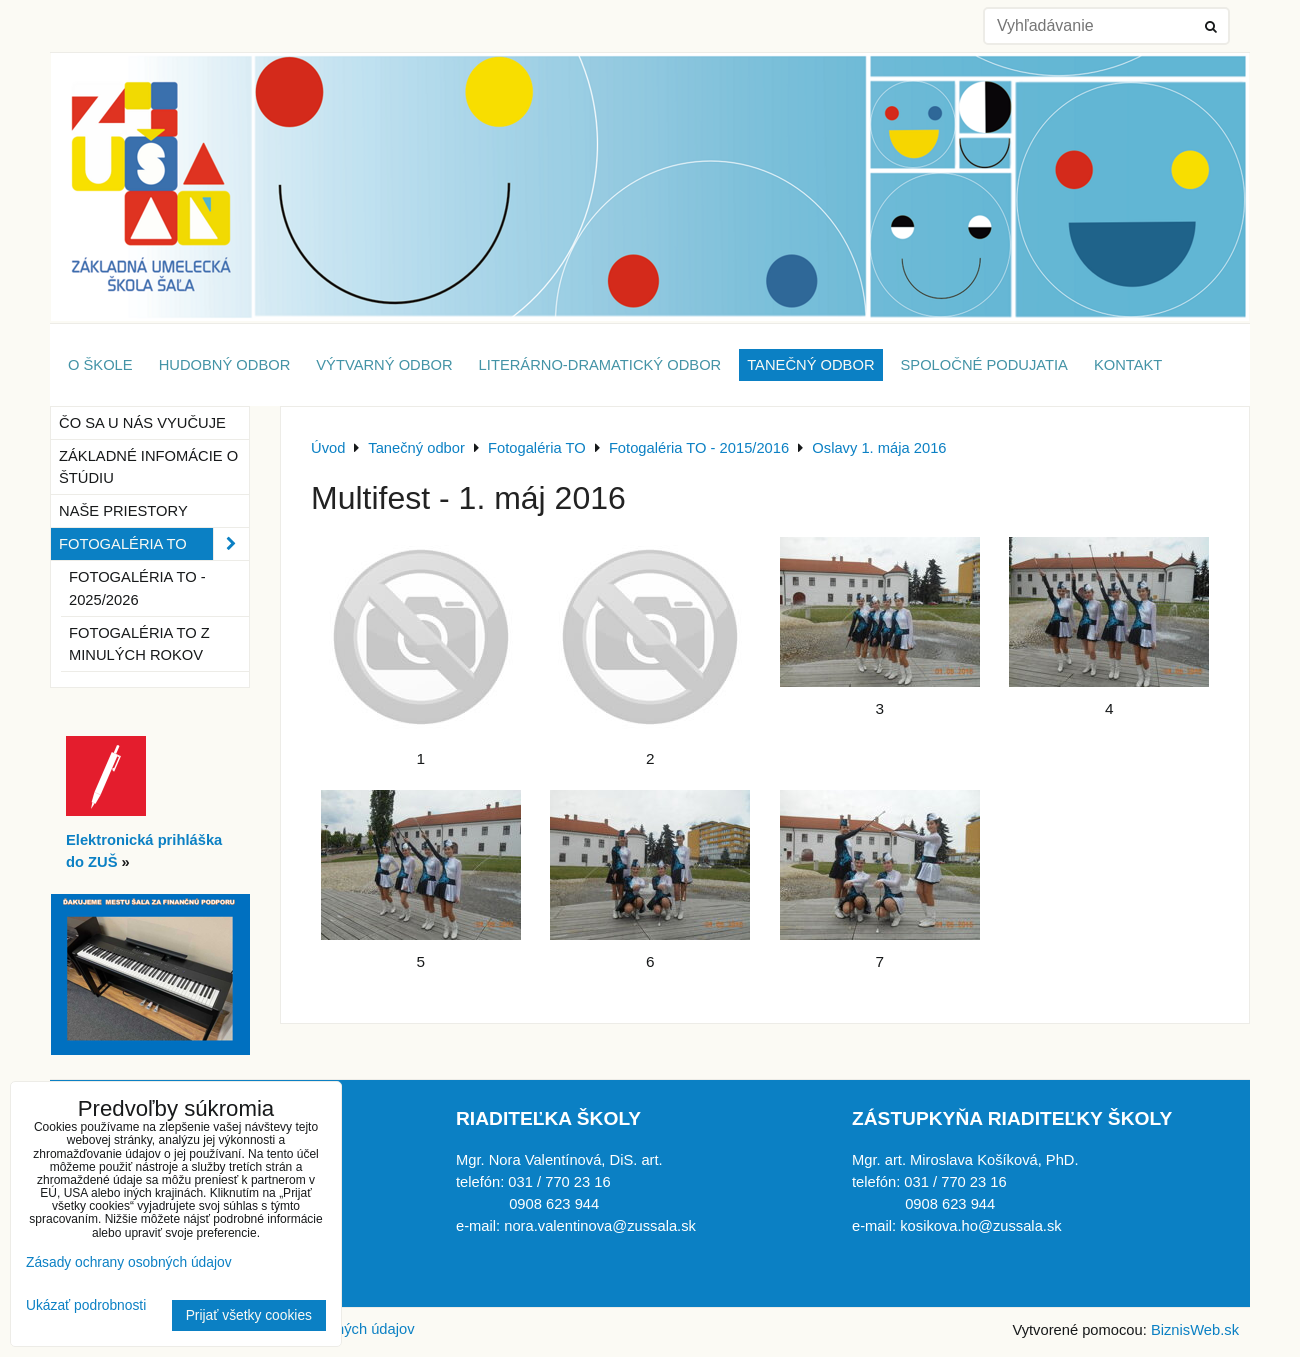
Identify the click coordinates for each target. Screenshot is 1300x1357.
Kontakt (1128, 365)
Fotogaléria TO (154, 544)
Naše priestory (123, 511)
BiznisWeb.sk (1195, 1330)
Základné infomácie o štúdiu (148, 467)
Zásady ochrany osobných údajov (129, 1262)
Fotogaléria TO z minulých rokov (139, 644)
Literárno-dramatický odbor (600, 365)
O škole (100, 365)
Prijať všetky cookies (249, 1315)
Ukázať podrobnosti (86, 1305)
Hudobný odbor (225, 365)
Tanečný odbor (810, 365)
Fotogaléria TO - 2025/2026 (137, 588)
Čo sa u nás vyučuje (142, 423)
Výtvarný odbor (384, 365)
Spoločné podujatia (984, 365)
